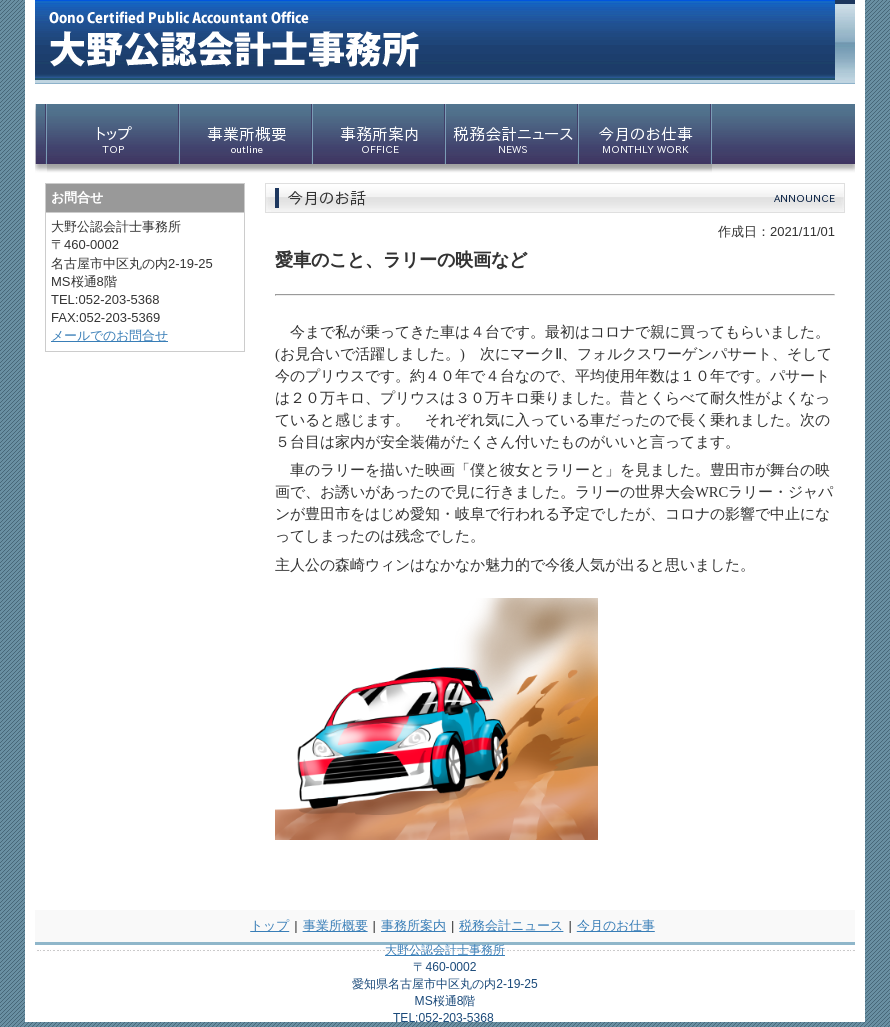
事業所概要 (335, 925)
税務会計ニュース (511, 925)
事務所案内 (413, 925)
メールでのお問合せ (109, 335)
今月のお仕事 (616, 925)
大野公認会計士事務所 (445, 950)
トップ (269, 925)
